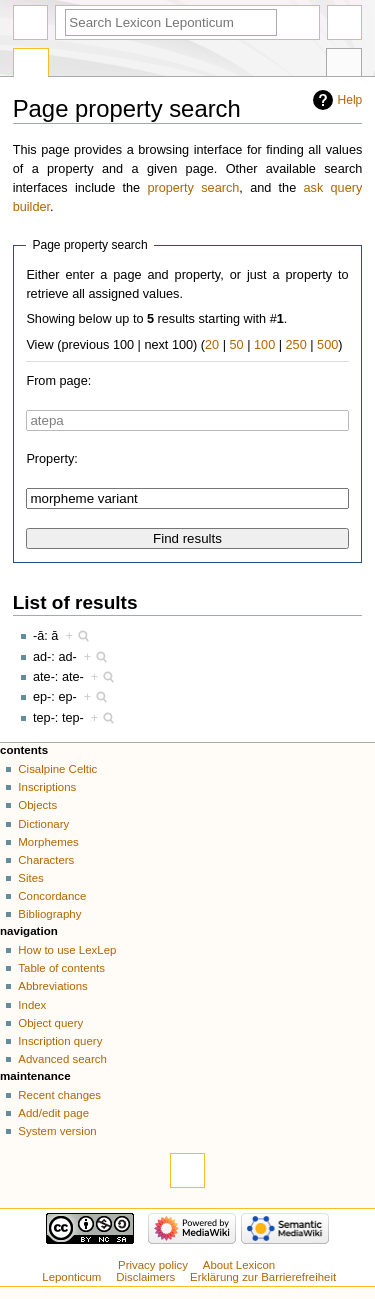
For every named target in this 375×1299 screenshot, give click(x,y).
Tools (344, 65)
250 (296, 345)
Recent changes (59, 1095)
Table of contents (61, 968)
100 (264, 345)
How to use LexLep (67, 950)
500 (327, 345)
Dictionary (43, 824)
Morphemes (48, 842)
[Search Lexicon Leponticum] (171, 22)
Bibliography (49, 914)
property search (193, 188)
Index (32, 1005)
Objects (37, 805)
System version (57, 1131)
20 (212, 345)
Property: (51, 459)
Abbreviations (52, 986)
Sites (30, 878)
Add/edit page (53, 1113)
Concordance (52, 896)
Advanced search (62, 1059)
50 (237, 345)
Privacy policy (153, 1265)
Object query (50, 1023)
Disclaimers (145, 1277)
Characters (46, 860)
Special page (31, 65)
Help (350, 100)
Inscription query (60, 1041)
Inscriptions (47, 787)
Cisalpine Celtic (57, 769)
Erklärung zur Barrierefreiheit (263, 1277)
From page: (58, 381)
